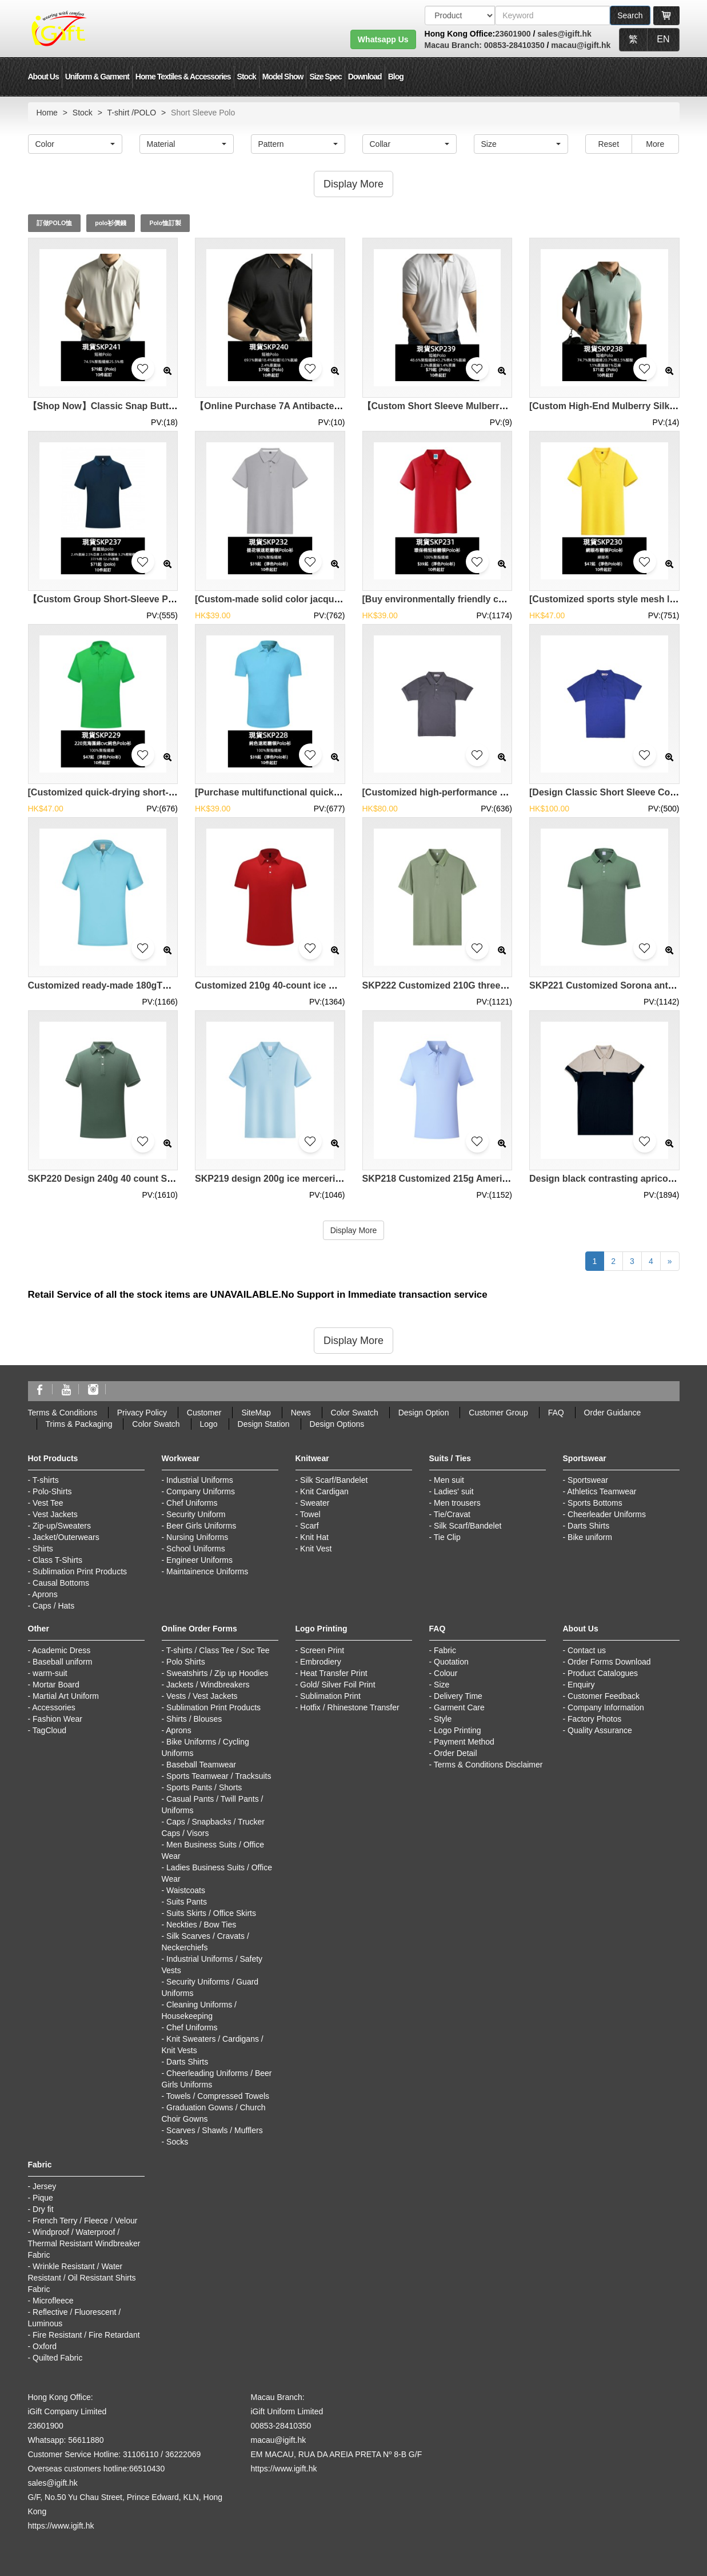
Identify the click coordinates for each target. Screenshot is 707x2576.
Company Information (606, 1707)
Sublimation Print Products (80, 1571)
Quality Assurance (600, 1730)
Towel (310, 1514)
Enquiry (581, 1684)
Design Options (337, 1424)
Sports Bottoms (595, 1502)
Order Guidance (612, 1412)
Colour (445, 1673)
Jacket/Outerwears (66, 1537)
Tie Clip (447, 1537)
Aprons (44, 1594)
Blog (396, 76)
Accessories (53, 1707)
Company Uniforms (200, 1491)
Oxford (45, 2346)
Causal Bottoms (61, 1582)
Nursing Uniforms (197, 1537)
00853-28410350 (513, 45)
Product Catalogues (603, 1673)
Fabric (445, 1650)
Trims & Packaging (79, 1424)
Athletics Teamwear (601, 1491)
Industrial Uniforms (199, 1480)
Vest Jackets (55, 1514)
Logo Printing (457, 1730)
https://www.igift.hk (61, 2525)
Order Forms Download (609, 1661)
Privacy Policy (142, 1412)
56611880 (85, 2440)
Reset (608, 144)
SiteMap (255, 1412)
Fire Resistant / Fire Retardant (86, 2334)
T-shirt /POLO (132, 112)
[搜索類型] (460, 15)
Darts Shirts (588, 1525)
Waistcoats (185, 1890)
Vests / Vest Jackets (202, 1696)
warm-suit (50, 1673)
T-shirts (46, 1480)
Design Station (264, 1424)
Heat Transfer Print (334, 1673)
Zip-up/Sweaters (62, 1525)
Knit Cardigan (324, 1491)
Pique (43, 2197)
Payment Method (464, 1741)
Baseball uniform (62, 1661)
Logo (209, 1424)
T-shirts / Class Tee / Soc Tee (218, 1650)
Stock (246, 76)
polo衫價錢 (110, 222)
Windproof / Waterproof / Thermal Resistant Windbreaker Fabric (84, 2243)
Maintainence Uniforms (207, 1571)
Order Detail (455, 1753)
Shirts (43, 1548)
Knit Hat (314, 1537)
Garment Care (459, 1707)
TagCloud (49, 1730)
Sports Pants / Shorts (204, 1787)
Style (443, 1718)
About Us (43, 76)
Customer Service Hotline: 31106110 (93, 2454)
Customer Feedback (604, 1696)
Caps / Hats (53, 1605)
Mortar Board (56, 1684)
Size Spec (325, 76)
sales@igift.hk (564, 33)
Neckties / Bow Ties (201, 1924)
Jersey (44, 2186)
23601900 (512, 33)
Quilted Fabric (57, 2357)
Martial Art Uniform (66, 1696)
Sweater (314, 1502)
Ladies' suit (454, 1491)
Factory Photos (594, 1718)
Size (441, 1684)
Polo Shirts (185, 1661)
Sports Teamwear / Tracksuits (218, 1776)
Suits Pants (186, 1901)
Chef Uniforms (191, 1502)
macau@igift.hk (580, 45)
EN (663, 39)
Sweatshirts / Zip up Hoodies (217, 1673)
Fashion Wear (57, 1718)
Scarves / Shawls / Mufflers (214, 2130)
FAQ (556, 1412)
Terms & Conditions (62, 1412)
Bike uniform (590, 1537)
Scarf (309, 1525)
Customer (204, 1412)
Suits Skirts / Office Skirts (211, 1913)
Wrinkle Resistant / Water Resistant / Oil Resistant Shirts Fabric (82, 2278)
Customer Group (498, 1412)
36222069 (183, 2454)
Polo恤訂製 (165, 222)
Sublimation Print (330, 1696)
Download (365, 76)
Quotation (451, 1661)
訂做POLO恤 (55, 222)
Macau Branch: (453, 45)
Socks (177, 2141)
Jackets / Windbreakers (208, 1684)
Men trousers (457, 1502)
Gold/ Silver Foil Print (337, 1684)
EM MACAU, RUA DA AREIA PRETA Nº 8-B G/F (336, 2454)
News (301, 1412)
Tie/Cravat (452, 1514)
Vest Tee (48, 1502)
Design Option (423, 1412)
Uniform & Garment (97, 76)
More (655, 144)
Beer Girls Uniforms (201, 1525)
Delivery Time (458, 1696)
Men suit (449, 1480)
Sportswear (588, 1480)
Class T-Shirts (57, 1560)
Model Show (282, 76)
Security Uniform (195, 1514)
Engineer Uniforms (199, 1560)
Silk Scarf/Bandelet (334, 1480)
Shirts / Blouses (194, 1718)
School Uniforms (195, 1548)
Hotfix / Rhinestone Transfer (350, 1707)
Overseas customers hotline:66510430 (96, 2468)
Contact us (587, 1650)
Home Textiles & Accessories (183, 76)
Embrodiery (320, 1661)
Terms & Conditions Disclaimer (488, 1764)
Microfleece (53, 2300)
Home (47, 112)
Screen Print (322, 1650)
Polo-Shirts (52, 1491)
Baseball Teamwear (201, 1764)
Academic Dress (61, 1650)
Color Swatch (354, 1412)
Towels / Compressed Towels (217, 2096)
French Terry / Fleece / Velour (85, 2220)
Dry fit (43, 2209)
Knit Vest (315, 1548)
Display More (353, 1230)
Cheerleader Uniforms (607, 1514)
